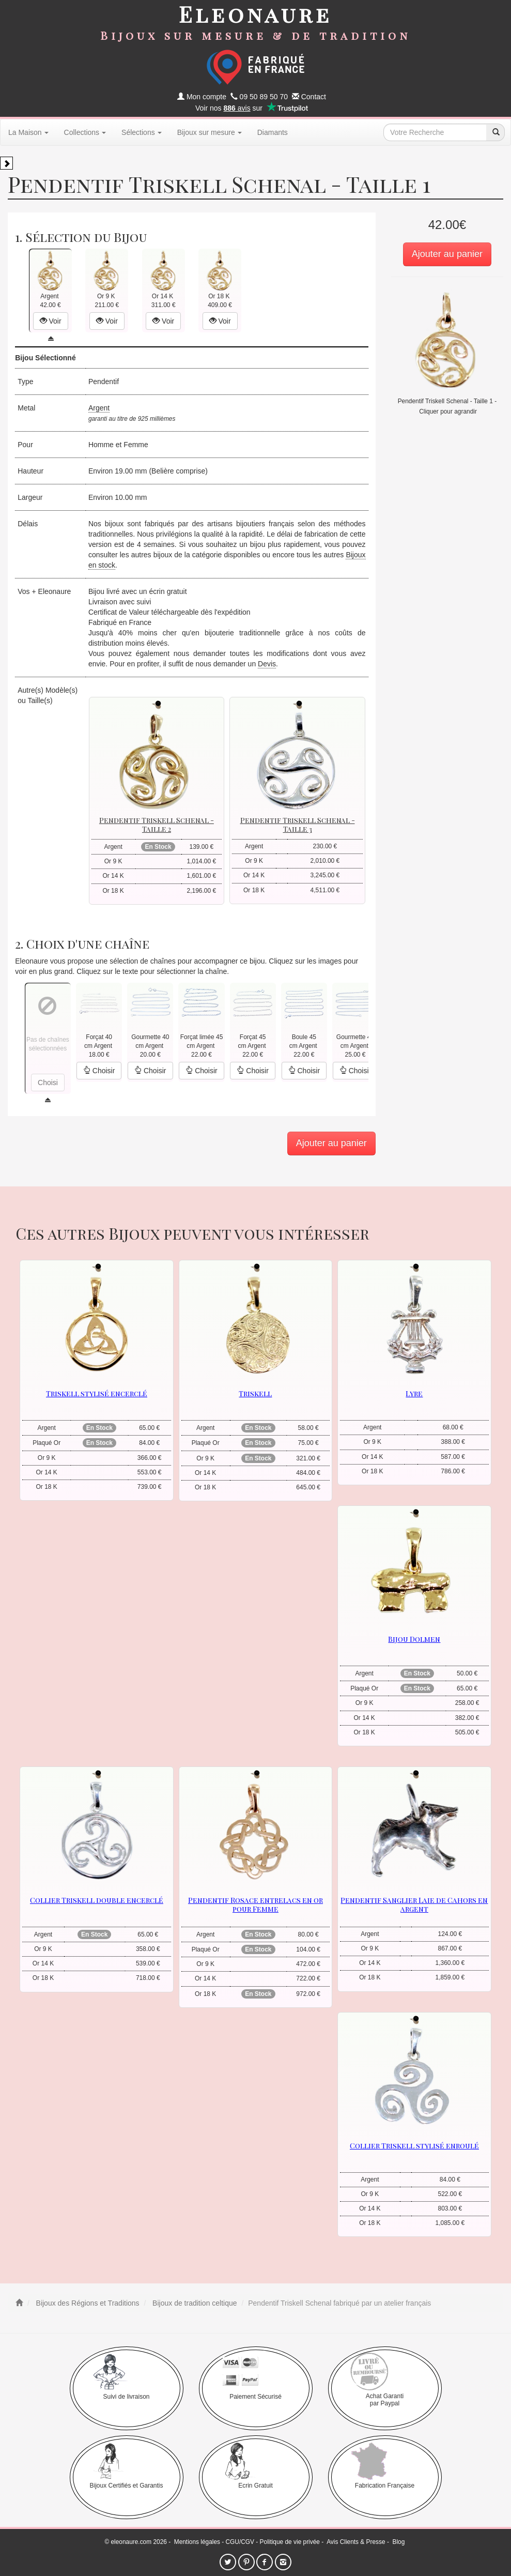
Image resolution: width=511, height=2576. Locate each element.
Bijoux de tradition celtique (193, 2303)
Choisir (99, 1070)
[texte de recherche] (435, 132)
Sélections (141, 132)
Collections (85, 132)
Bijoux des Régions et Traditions (87, 2303)
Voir (50, 321)
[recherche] (495, 132)
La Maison (28, 132)
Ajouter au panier (447, 254)
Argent (99, 408)
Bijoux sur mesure (209, 132)
